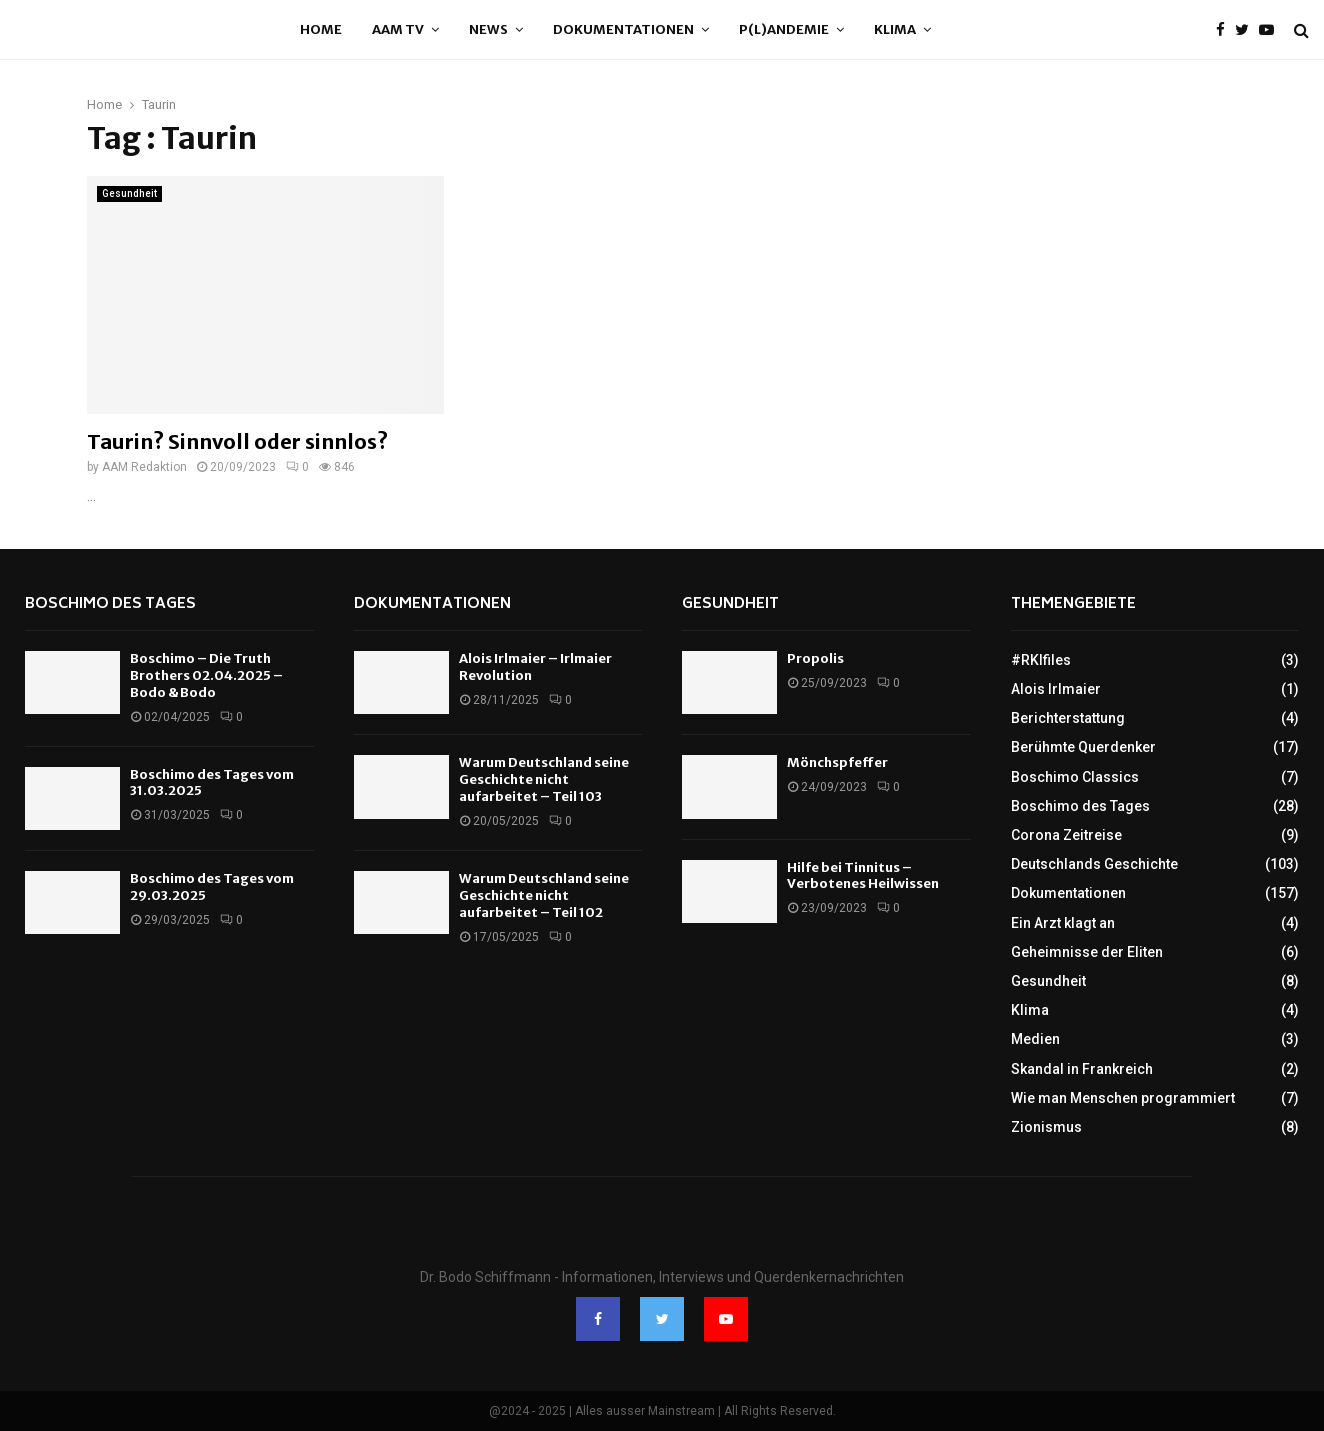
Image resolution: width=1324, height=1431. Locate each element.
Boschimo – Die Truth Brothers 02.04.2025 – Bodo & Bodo (206, 675)
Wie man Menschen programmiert (1123, 1098)
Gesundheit (129, 193)
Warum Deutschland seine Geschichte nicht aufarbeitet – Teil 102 (544, 895)
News (488, 29)
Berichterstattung (1068, 718)
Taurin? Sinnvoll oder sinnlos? (237, 441)
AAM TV (398, 29)
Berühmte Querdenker (1083, 747)
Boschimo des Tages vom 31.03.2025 (212, 783)
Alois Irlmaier (1056, 689)
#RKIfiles (1041, 660)
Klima (895, 29)
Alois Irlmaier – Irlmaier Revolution (535, 667)
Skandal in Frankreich (1082, 1069)
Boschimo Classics (1075, 777)
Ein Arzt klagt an (1063, 923)
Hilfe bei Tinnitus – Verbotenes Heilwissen (863, 876)
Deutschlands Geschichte (1094, 864)
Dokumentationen (623, 29)
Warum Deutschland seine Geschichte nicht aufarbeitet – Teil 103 (544, 779)
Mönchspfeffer (837, 762)
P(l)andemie (784, 29)
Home (321, 29)
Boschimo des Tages (110, 604)
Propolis (815, 658)
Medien (1035, 1039)
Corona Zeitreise (1066, 835)
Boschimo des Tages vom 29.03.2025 (212, 887)
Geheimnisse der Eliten (1087, 952)
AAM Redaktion (144, 467)
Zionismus (1046, 1127)
